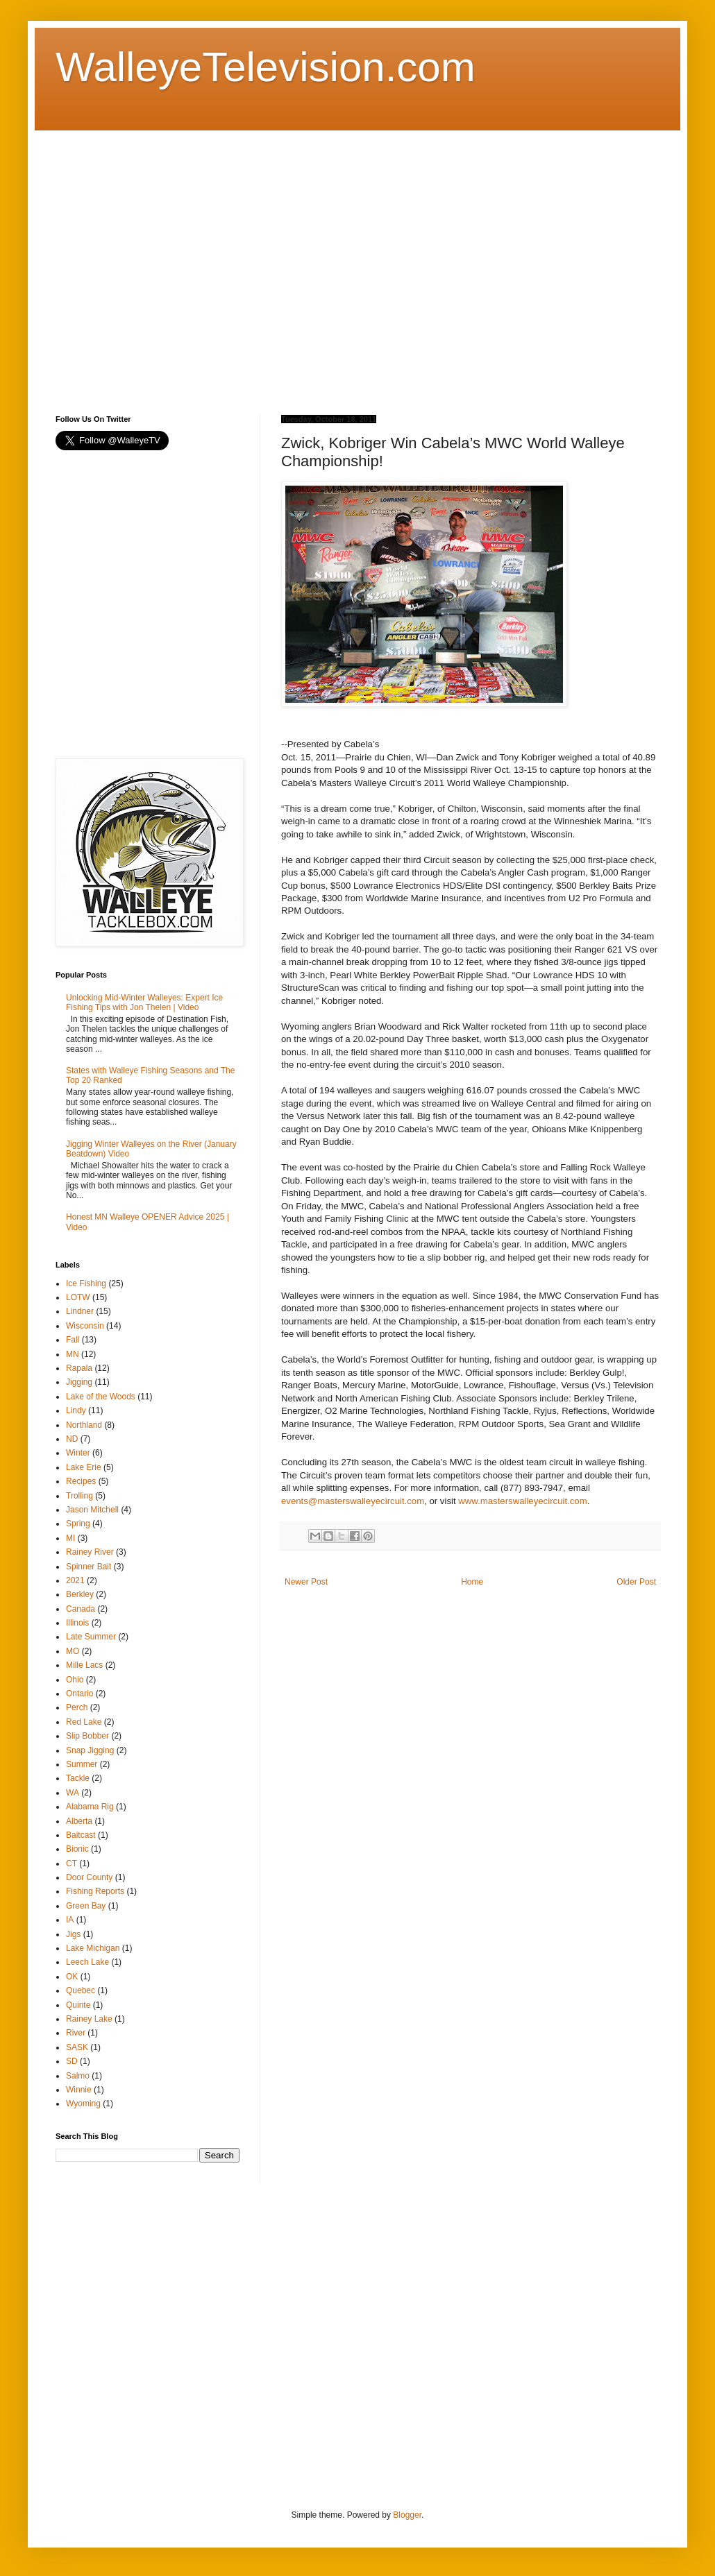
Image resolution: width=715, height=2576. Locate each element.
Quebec (80, 1990)
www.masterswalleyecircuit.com (522, 1501)
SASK (77, 2047)
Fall (72, 1340)
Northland (84, 1425)
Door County (89, 1877)
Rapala (79, 1368)
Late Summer (91, 1636)
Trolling (79, 1496)
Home (472, 1582)
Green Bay (86, 1906)
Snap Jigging (90, 1750)
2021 (75, 1580)
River (75, 2033)
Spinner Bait (88, 1566)
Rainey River (90, 1552)
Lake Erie (83, 1467)
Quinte (78, 2005)
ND (72, 1439)
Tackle (78, 1778)
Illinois (77, 1623)
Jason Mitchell (92, 1510)
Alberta (79, 1821)
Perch (76, 1707)
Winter (78, 1453)
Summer (81, 1764)
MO (72, 1651)
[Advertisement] (130, 260)
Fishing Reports (95, 1891)
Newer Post (306, 1582)
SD (72, 2061)
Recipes (81, 1481)
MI (70, 1538)
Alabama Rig (90, 1806)
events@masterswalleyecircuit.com (352, 1501)
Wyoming (83, 2103)
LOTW (78, 1297)
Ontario (79, 1693)
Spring (78, 1523)
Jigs (73, 1934)
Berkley (80, 1594)
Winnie (79, 2090)
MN (72, 1354)
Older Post (636, 1582)
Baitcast (81, 1835)
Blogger (407, 2515)
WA (72, 1793)
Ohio (74, 1679)
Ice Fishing (86, 1283)
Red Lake (83, 1722)
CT (71, 1863)
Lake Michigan (92, 1948)
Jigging (79, 1382)
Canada (80, 1609)
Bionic (77, 1849)
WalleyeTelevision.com (266, 67)
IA (70, 1920)
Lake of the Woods (100, 1396)
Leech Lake (87, 1962)
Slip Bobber (87, 1736)
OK (72, 1976)
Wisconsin (85, 1326)
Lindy (76, 1410)
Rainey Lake (89, 2019)
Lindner (80, 1311)
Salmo (78, 2076)
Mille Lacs (84, 1665)
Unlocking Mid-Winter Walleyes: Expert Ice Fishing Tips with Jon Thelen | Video (144, 1002)
